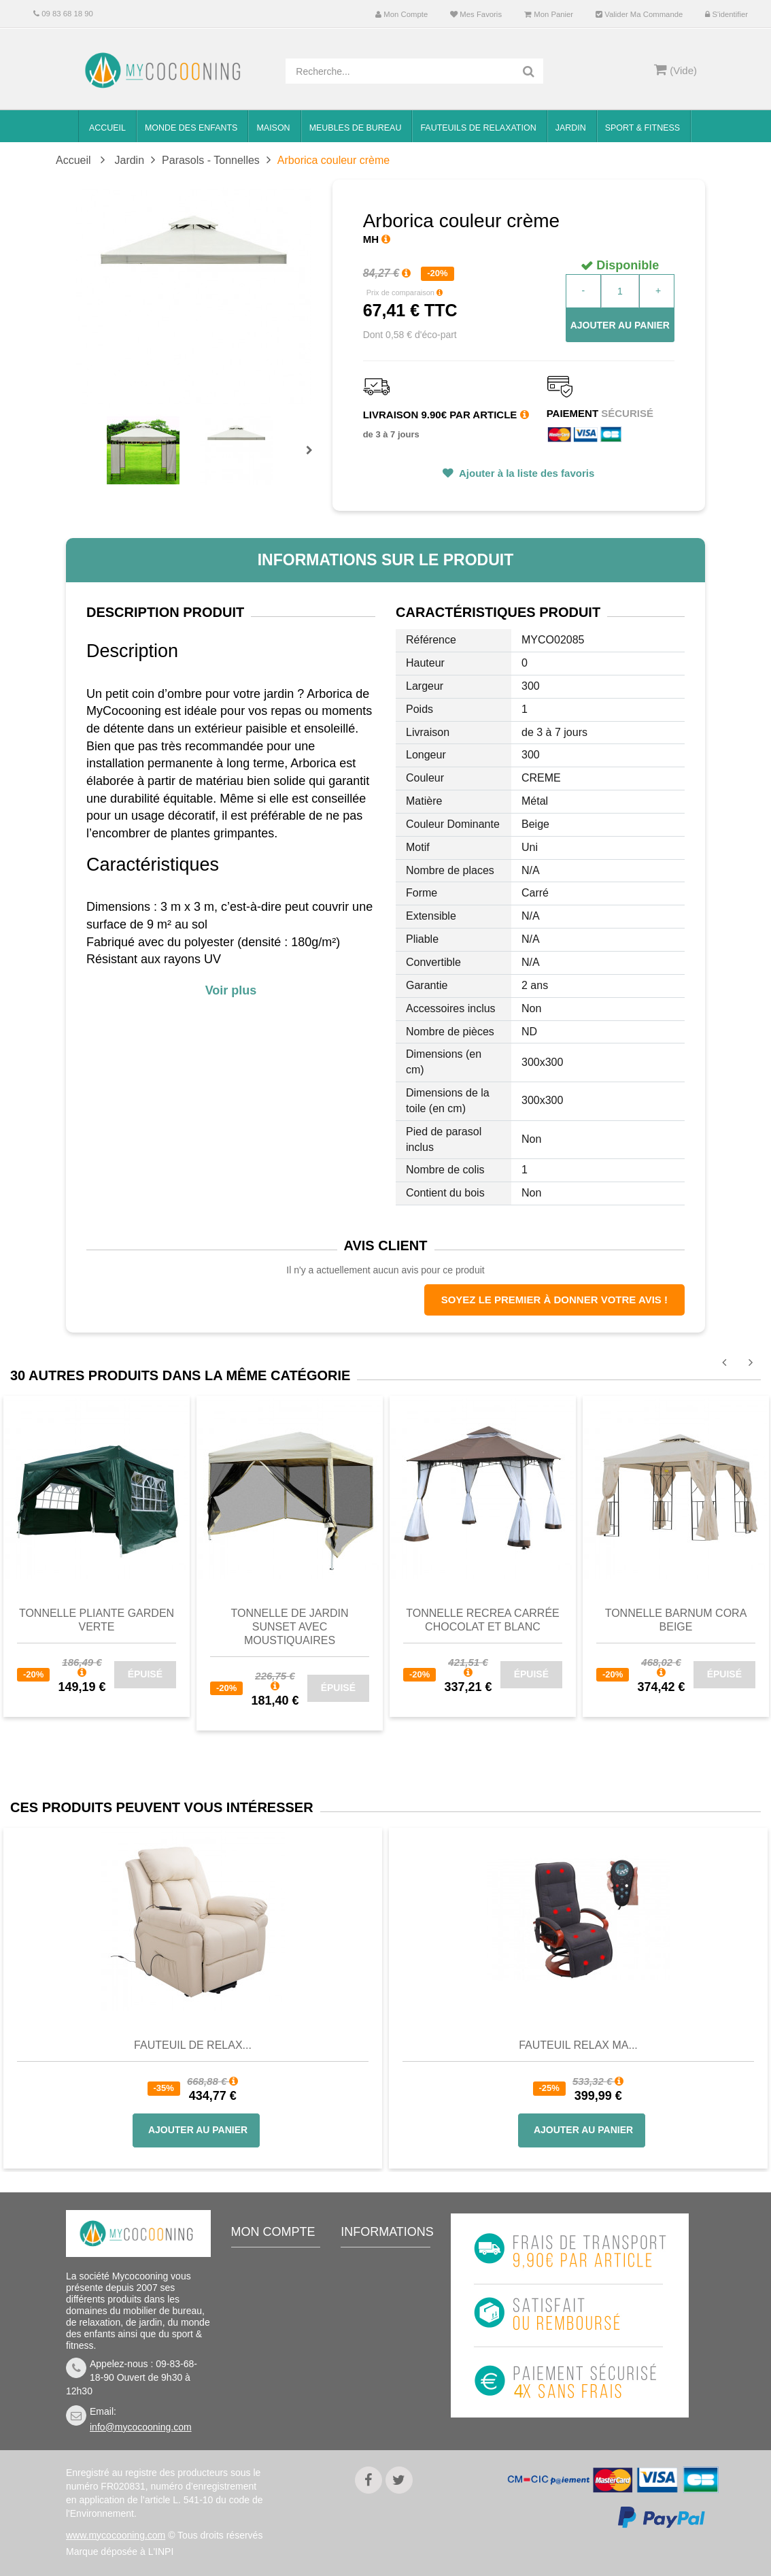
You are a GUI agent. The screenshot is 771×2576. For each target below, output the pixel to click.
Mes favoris (476, 14)
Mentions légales (387, 2384)
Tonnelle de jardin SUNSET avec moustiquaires (289, 1626)
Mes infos (262, 2346)
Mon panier (548, 14)
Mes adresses (271, 2326)
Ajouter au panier (620, 325)
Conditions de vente (381, 2335)
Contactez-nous (385, 2285)
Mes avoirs (265, 2306)
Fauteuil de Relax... (193, 2045)
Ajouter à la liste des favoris (525, 473)
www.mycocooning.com (115, 2535)
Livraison (371, 2306)
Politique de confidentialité (381, 2413)
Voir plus (231, 990)
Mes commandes (278, 2285)
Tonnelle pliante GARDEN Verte (96, 1620)
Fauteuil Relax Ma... (578, 2045)
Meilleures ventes (389, 2265)
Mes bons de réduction (269, 2376)
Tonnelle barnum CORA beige (676, 1620)
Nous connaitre (383, 2363)
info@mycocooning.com (141, 2427)
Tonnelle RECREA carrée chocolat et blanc (483, 1620)
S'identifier (726, 14)
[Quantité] (620, 291)
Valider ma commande (639, 14)
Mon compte (401, 14)
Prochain (314, 459)
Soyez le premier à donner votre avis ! (554, 1299)
